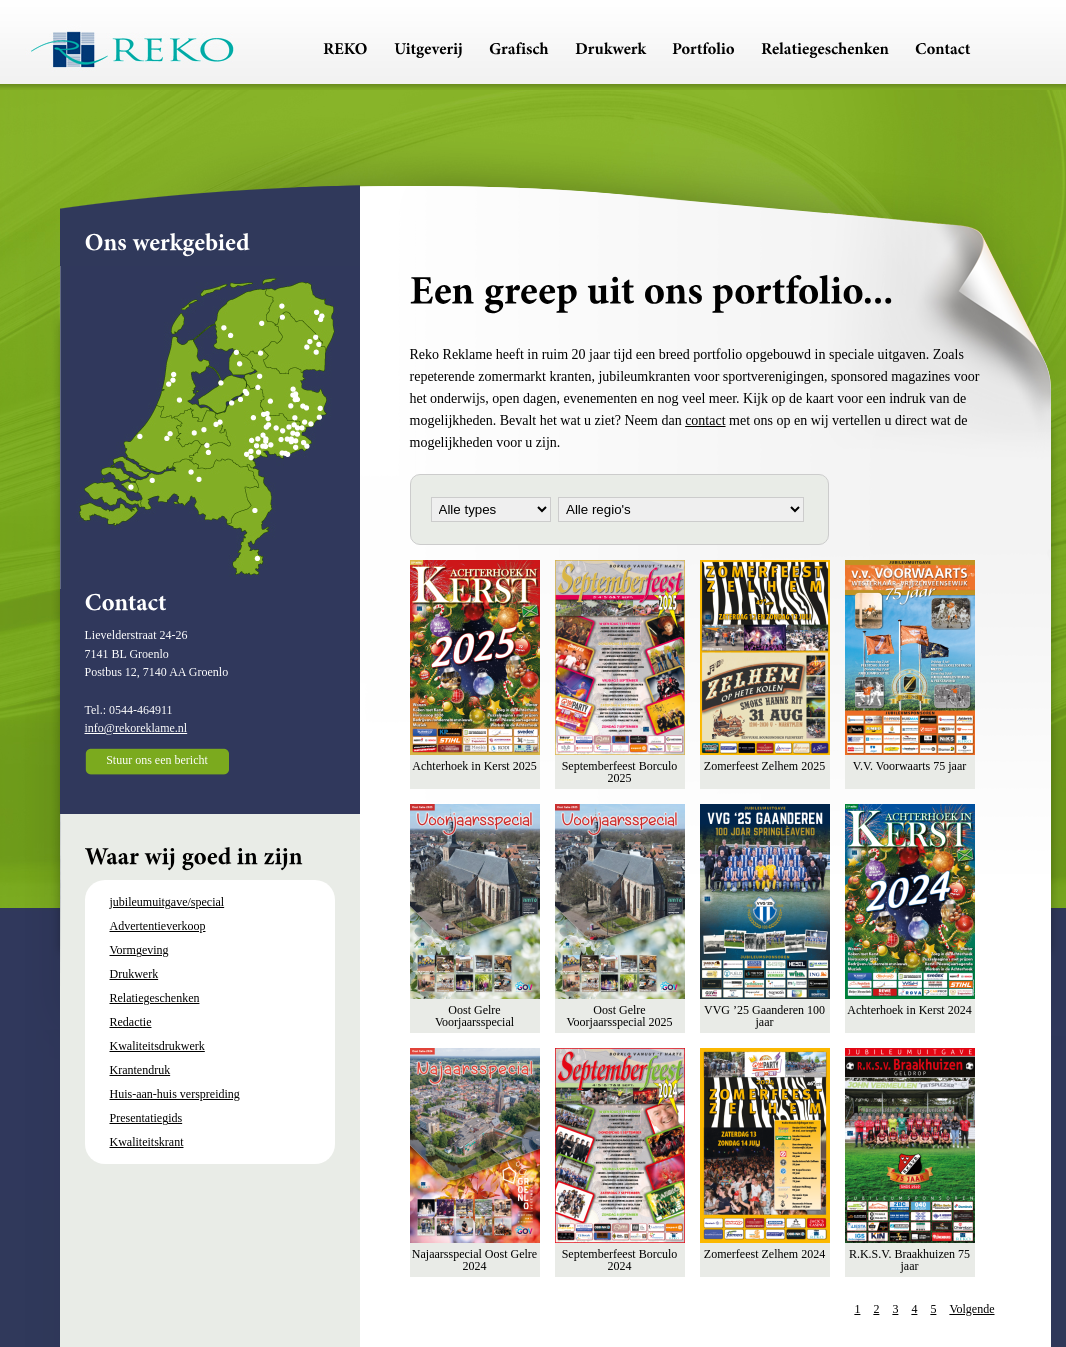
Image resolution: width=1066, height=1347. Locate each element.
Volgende (971, 1309)
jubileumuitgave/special (167, 902)
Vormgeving (139, 950)
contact (705, 420)
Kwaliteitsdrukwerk (157, 1046)
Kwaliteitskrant (147, 1142)
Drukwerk (134, 974)
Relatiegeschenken (155, 998)
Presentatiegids (146, 1118)
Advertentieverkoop (158, 926)
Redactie (131, 1022)
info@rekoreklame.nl (136, 728)
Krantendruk (140, 1070)
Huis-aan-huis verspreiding (175, 1094)
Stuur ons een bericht (157, 760)
